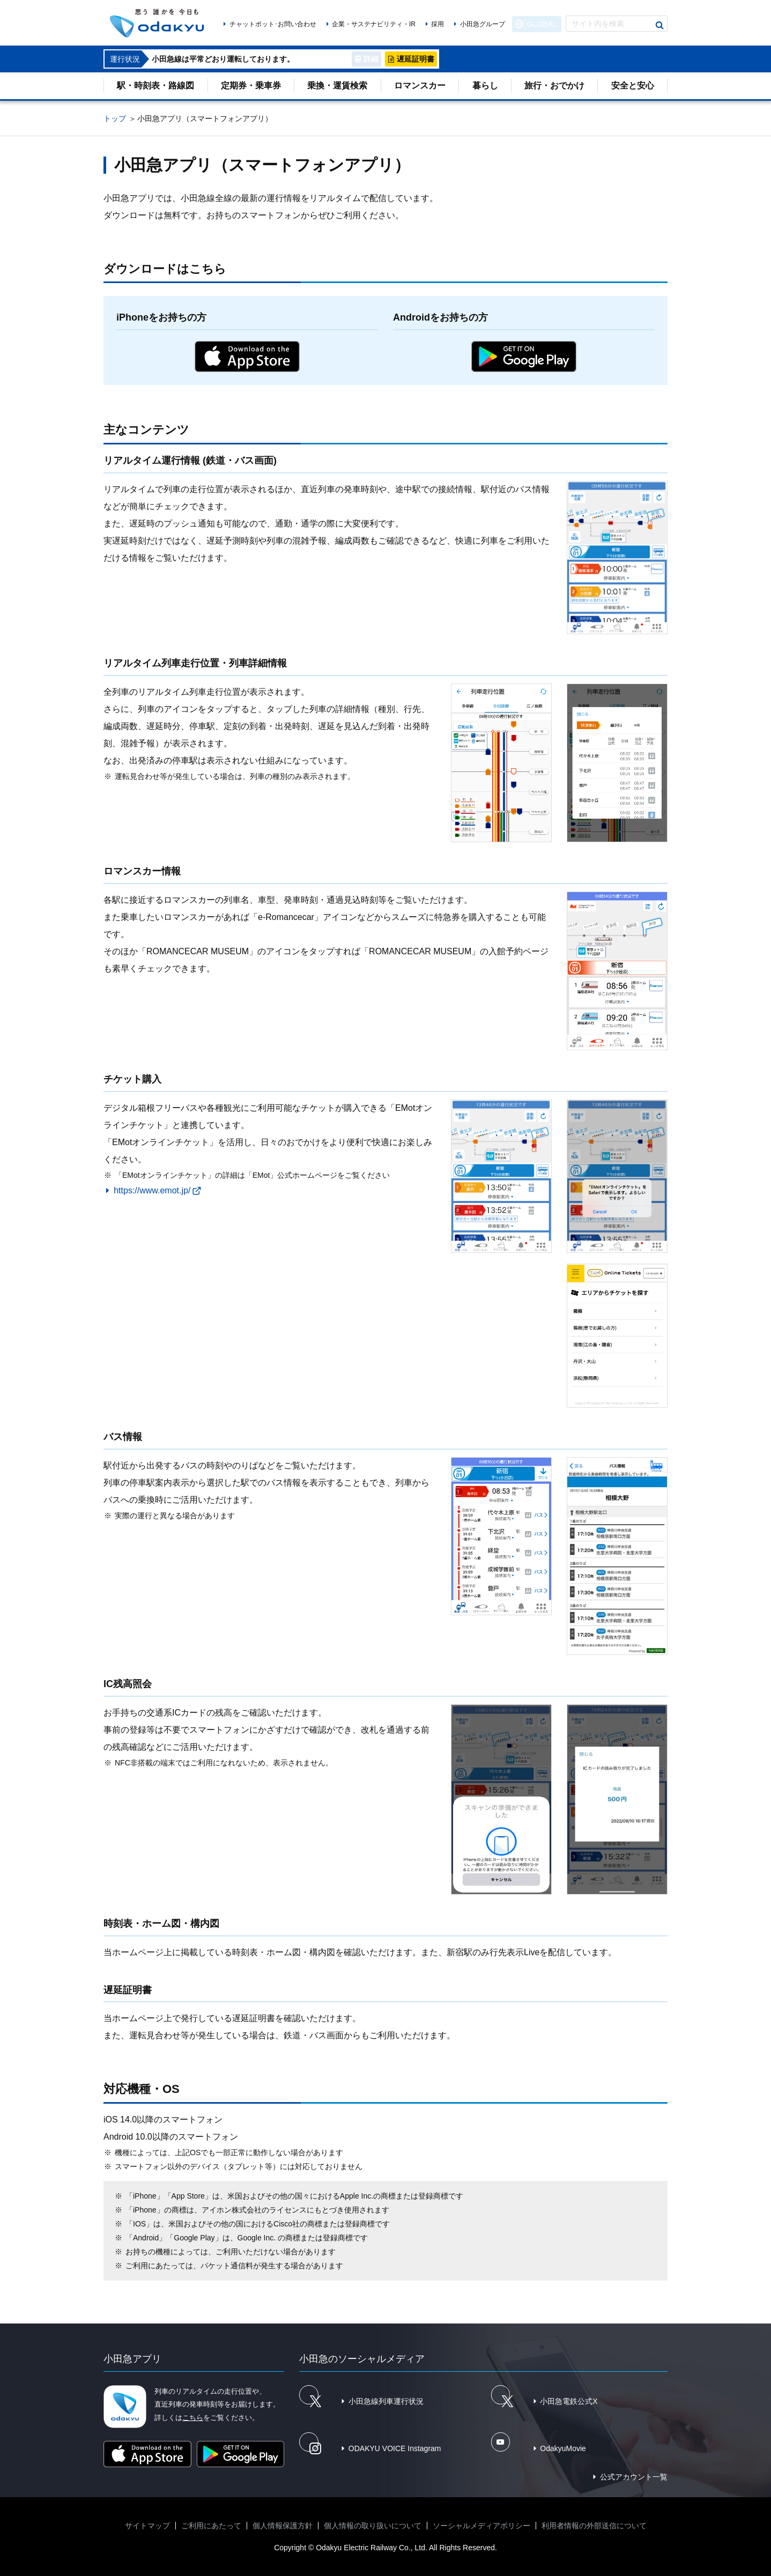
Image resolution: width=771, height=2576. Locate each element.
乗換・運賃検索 (337, 85)
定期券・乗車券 (251, 85)
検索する (659, 25)
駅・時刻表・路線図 (155, 85)
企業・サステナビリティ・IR (374, 24)
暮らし (485, 85)
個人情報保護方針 (283, 2525)
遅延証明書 (415, 59)
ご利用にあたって (211, 2525)
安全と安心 (632, 85)
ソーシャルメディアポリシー (481, 2525)
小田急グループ (482, 24)
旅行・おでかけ (554, 85)
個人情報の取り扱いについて (372, 2525)
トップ (114, 118)
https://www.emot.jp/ (152, 1190)
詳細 (371, 59)
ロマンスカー (420, 85)
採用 (437, 24)
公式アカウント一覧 (634, 2477)
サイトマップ (147, 2525)
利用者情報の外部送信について (594, 2525)
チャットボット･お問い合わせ (272, 24)
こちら (192, 2418)
